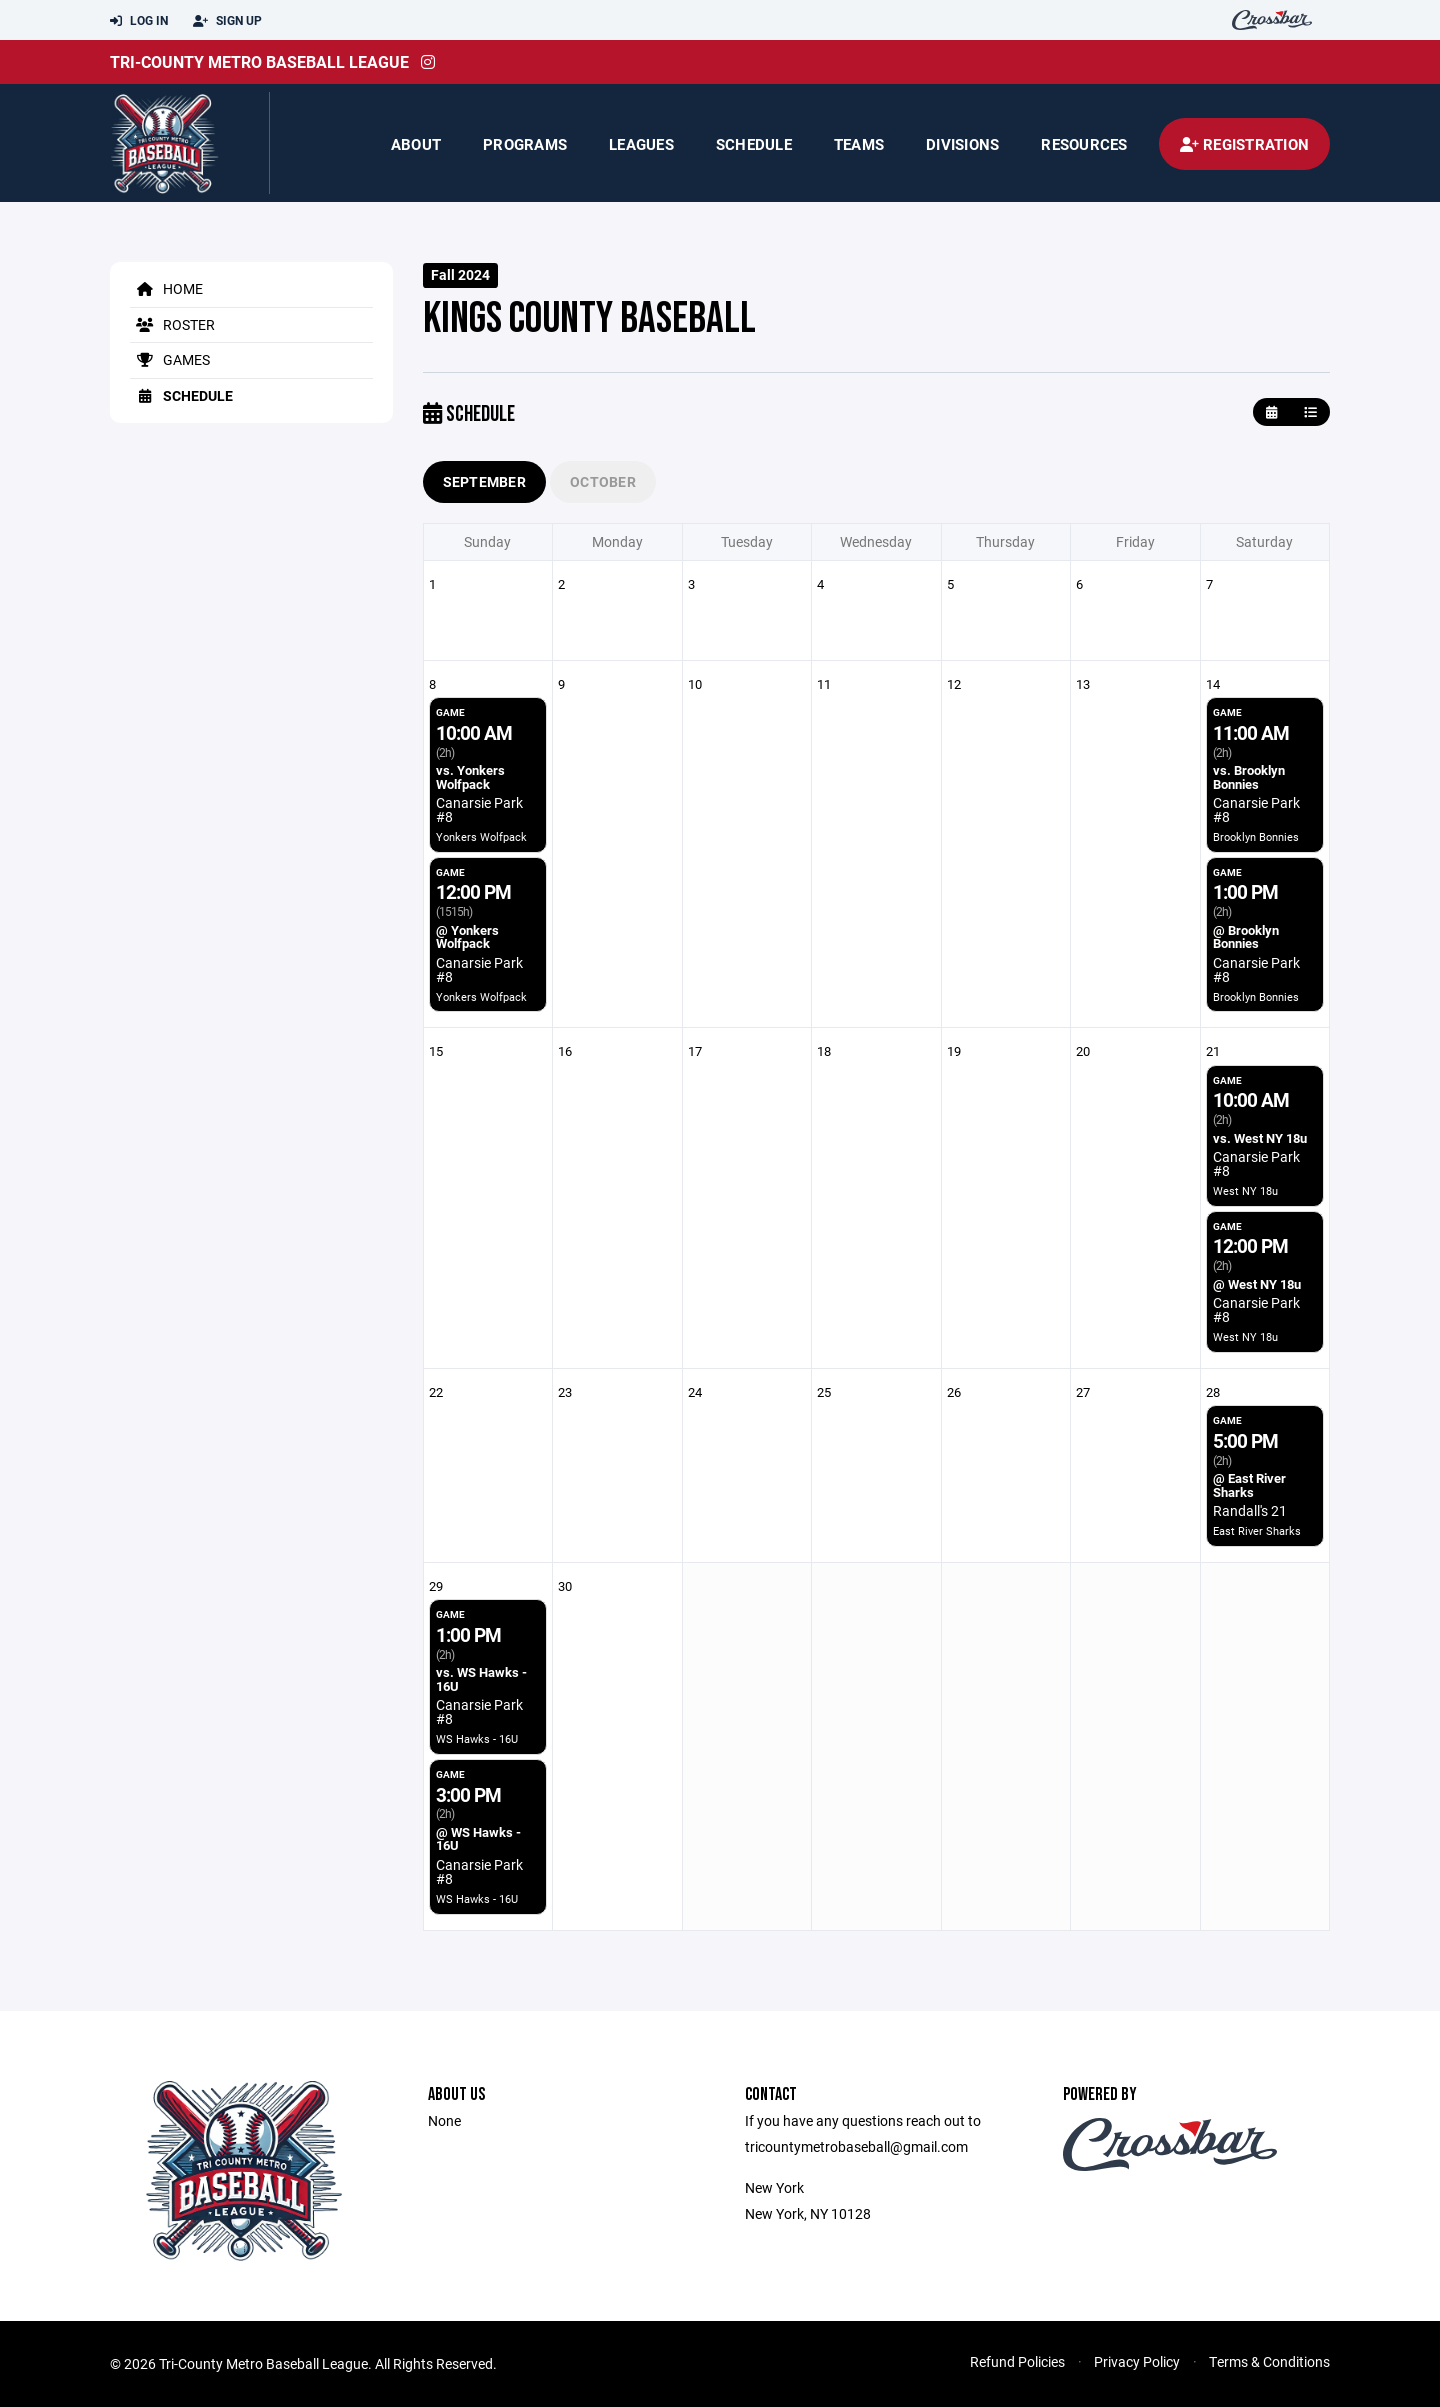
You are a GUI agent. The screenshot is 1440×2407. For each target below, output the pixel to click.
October (603, 481)
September (485, 481)
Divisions (962, 144)
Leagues (641, 144)
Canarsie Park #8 (479, 809)
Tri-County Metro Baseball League (259, 61)
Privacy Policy (1137, 2361)
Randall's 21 (1250, 1510)
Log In (139, 21)
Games (170, 359)
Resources (1084, 144)
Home (166, 288)
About (416, 144)
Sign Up (227, 21)
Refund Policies (1017, 2361)
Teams (859, 144)
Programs (525, 144)
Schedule (754, 144)
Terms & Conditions (1269, 2361)
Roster (172, 324)
